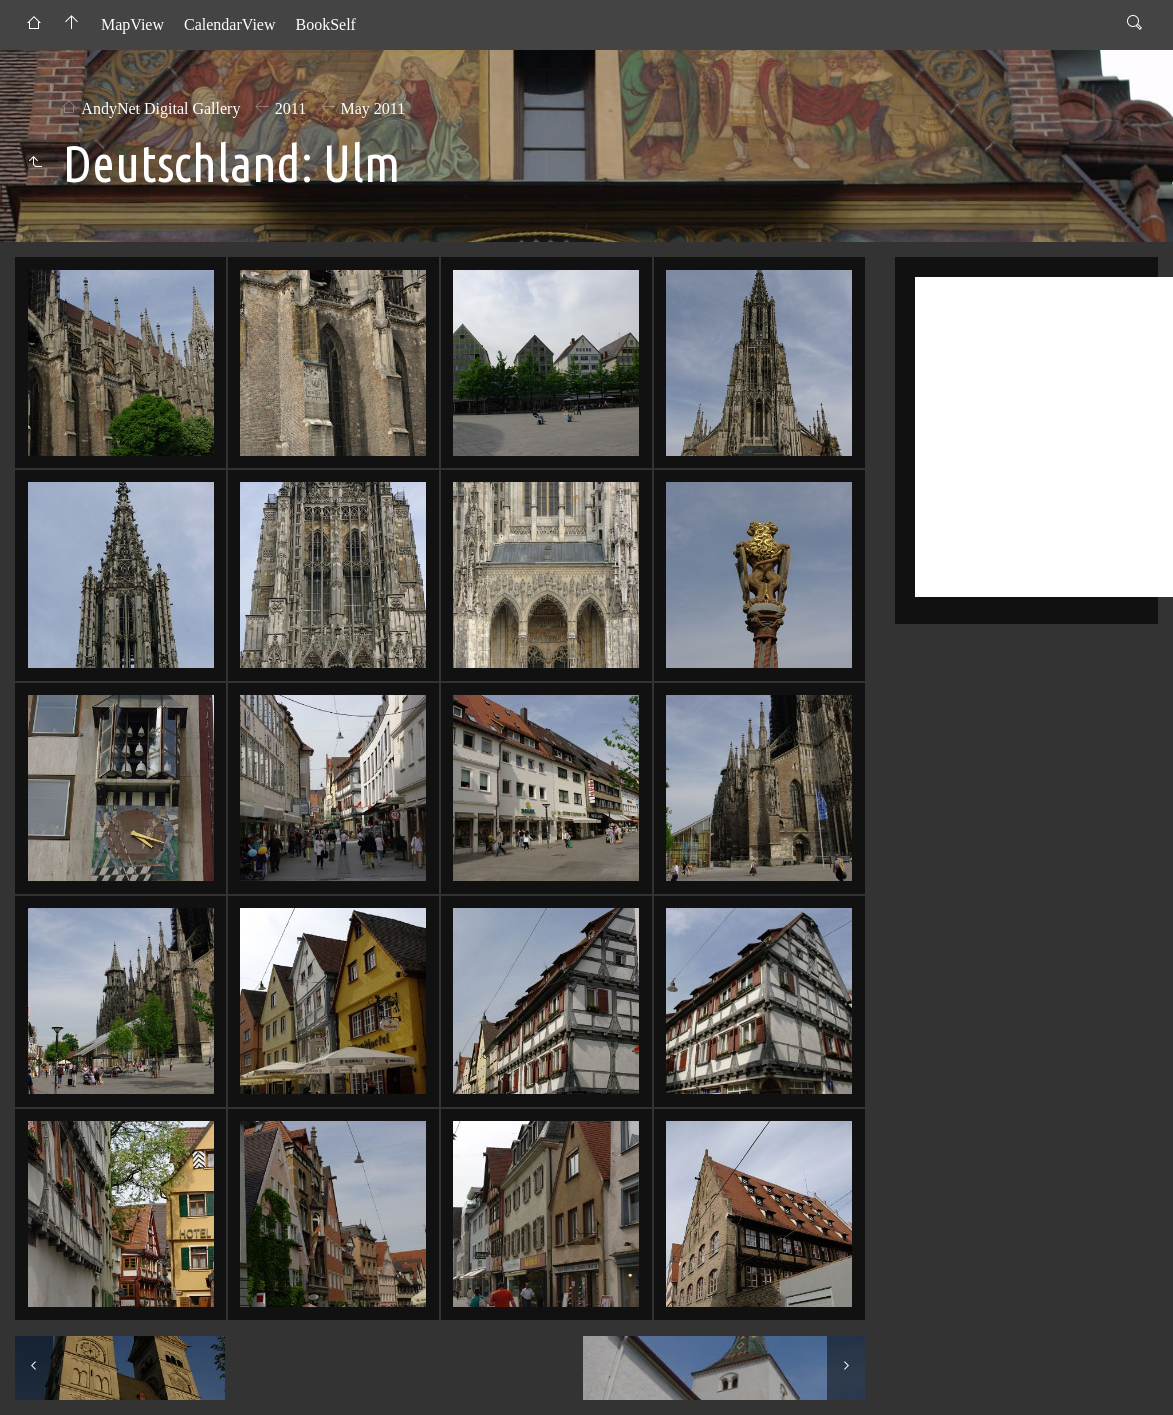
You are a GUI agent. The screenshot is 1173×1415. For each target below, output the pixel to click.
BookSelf (325, 24)
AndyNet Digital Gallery (160, 108)
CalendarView (229, 24)
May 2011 (373, 108)
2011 (290, 108)
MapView (132, 24)
